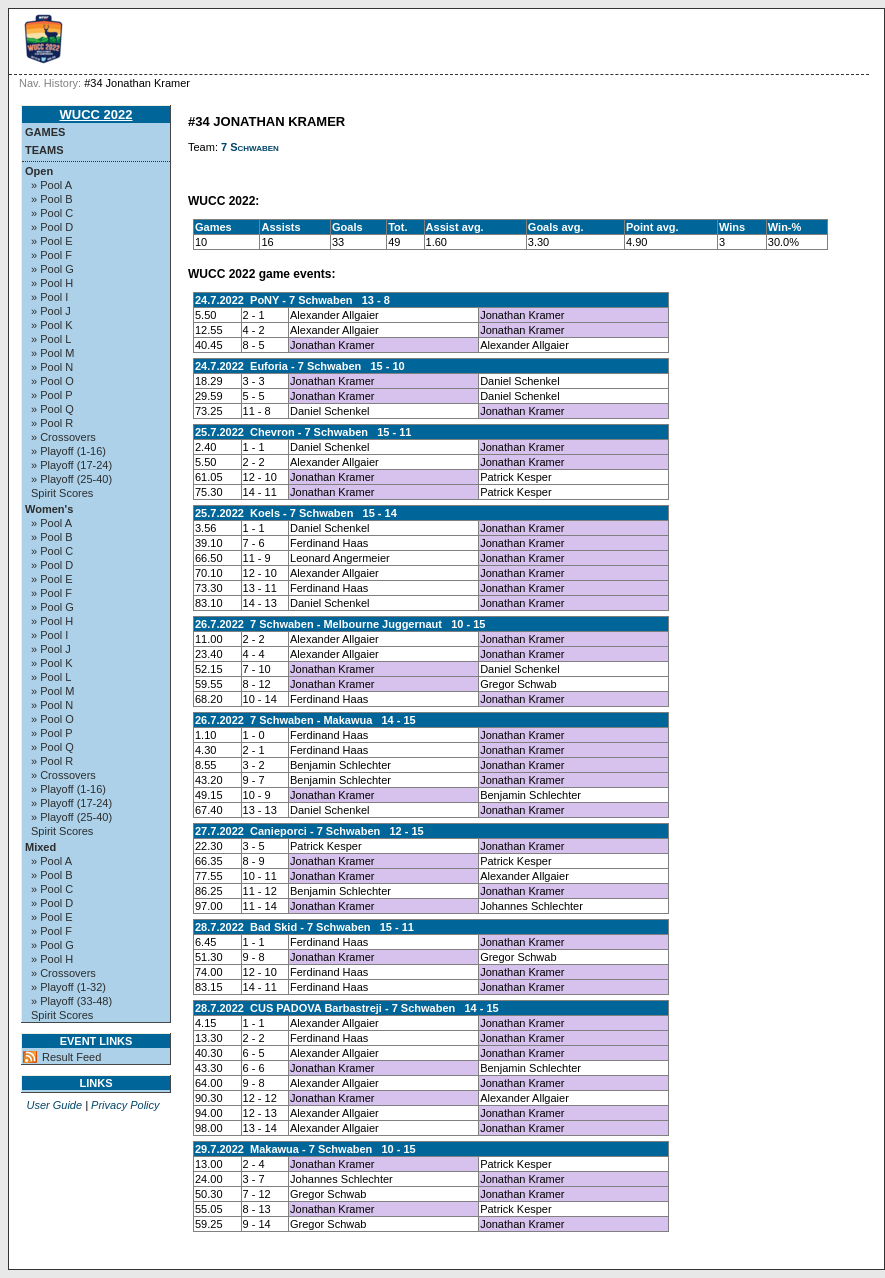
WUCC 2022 (96, 114)
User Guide (54, 1105)
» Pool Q (52, 409)
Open (39, 171)
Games (45, 132)
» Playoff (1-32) (68, 987)
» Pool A (51, 185)
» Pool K (52, 325)
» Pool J (51, 311)
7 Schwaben (250, 147)
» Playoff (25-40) (71, 479)
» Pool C (52, 213)
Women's (49, 509)
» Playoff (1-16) (68, 451)
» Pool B (52, 199)
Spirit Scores (62, 493)
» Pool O (52, 381)
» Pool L (51, 339)
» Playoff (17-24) (71, 465)
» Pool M (52, 353)
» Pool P (52, 395)
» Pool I (49, 297)
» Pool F (51, 255)
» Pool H (52, 283)
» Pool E (52, 241)
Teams (44, 150)
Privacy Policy (125, 1105)
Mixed (40, 847)
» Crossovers (63, 437)
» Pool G (52, 269)
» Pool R (52, 423)
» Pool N (52, 367)
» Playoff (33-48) (71, 1001)
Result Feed (71, 1057)
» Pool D (52, 227)
